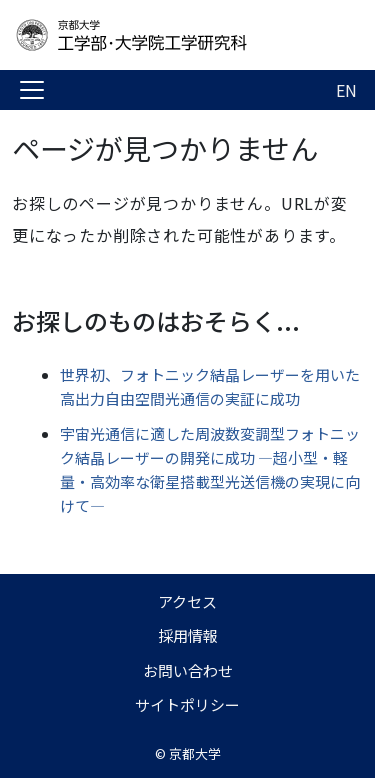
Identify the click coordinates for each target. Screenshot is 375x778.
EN (346, 90)
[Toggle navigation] (32, 90)
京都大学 (195, 753)
